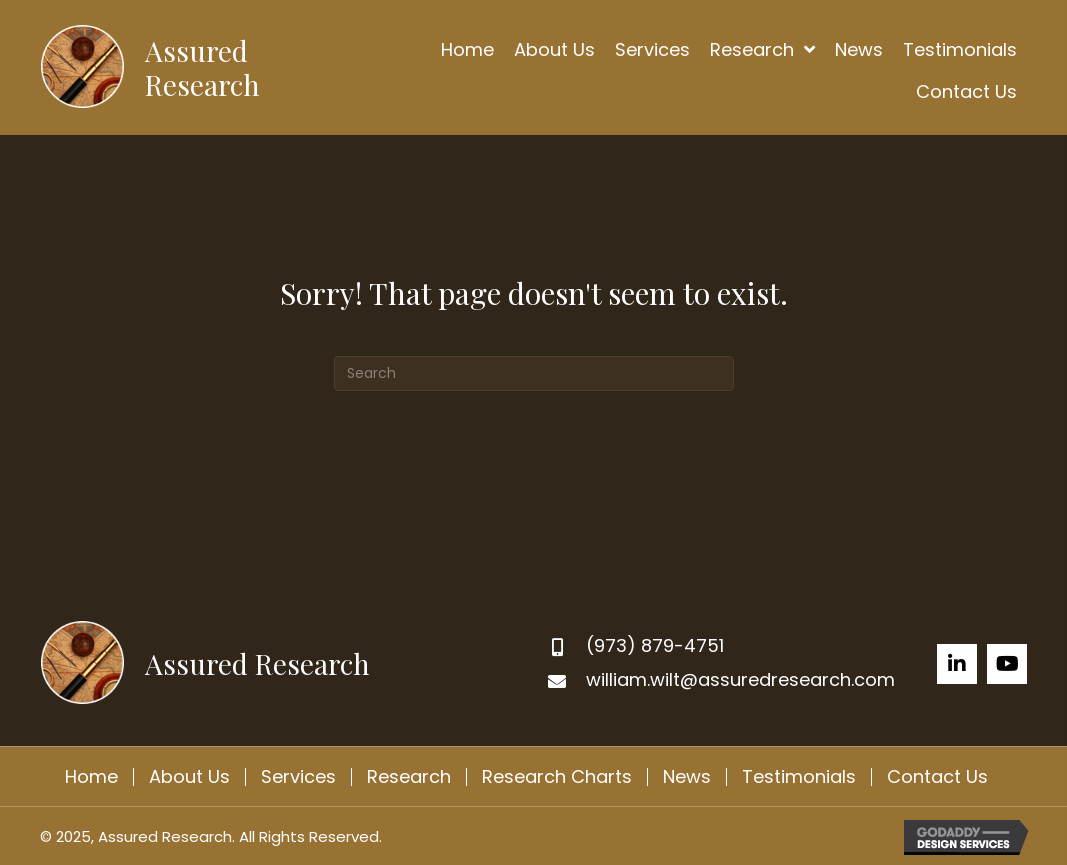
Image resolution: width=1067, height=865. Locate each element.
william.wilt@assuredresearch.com (740, 679)
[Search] (534, 373)
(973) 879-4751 (655, 645)
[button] (957, 664)
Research (409, 777)
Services (298, 777)
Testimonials (799, 777)
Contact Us (937, 777)
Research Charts (557, 777)
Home (91, 777)
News (687, 777)
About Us (189, 777)
